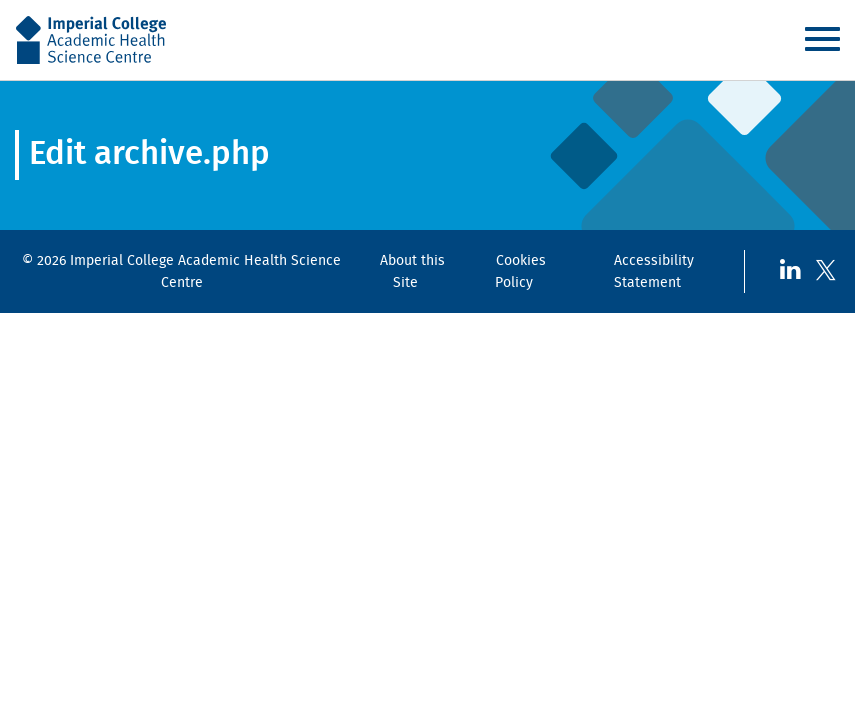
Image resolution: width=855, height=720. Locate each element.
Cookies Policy (520, 271)
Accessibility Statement (654, 271)
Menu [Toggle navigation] (822, 39)
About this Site (412, 271)
